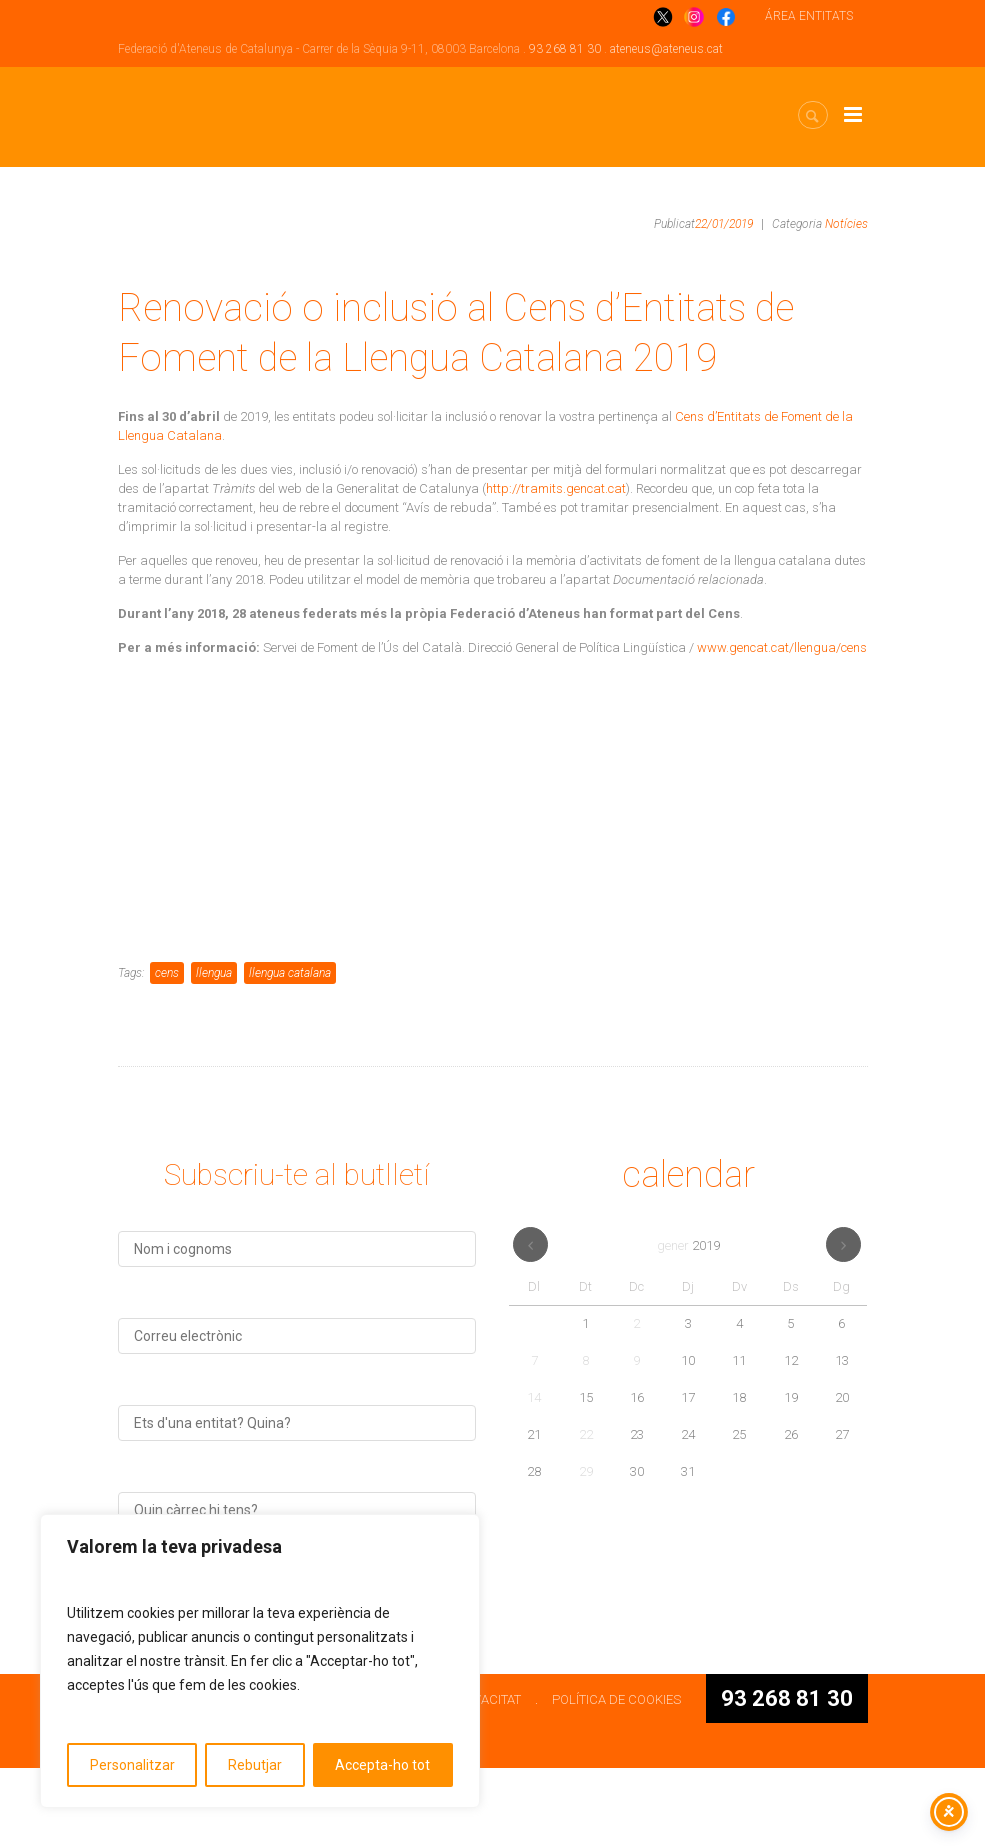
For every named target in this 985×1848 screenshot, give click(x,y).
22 (586, 1514)
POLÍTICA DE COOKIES (616, 1779)
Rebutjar (255, 1765)
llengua (214, 1053)
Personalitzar (132, 1765)
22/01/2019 (724, 224)
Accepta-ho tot (382, 1765)
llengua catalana (290, 1053)
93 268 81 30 (565, 49)
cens (167, 1053)
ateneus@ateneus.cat (666, 49)
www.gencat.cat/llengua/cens (782, 647)
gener (688, 1325)
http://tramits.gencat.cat (556, 488)
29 (586, 1551)
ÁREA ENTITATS (809, 16)
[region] (260, 1661)
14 (534, 1477)
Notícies (846, 224)
